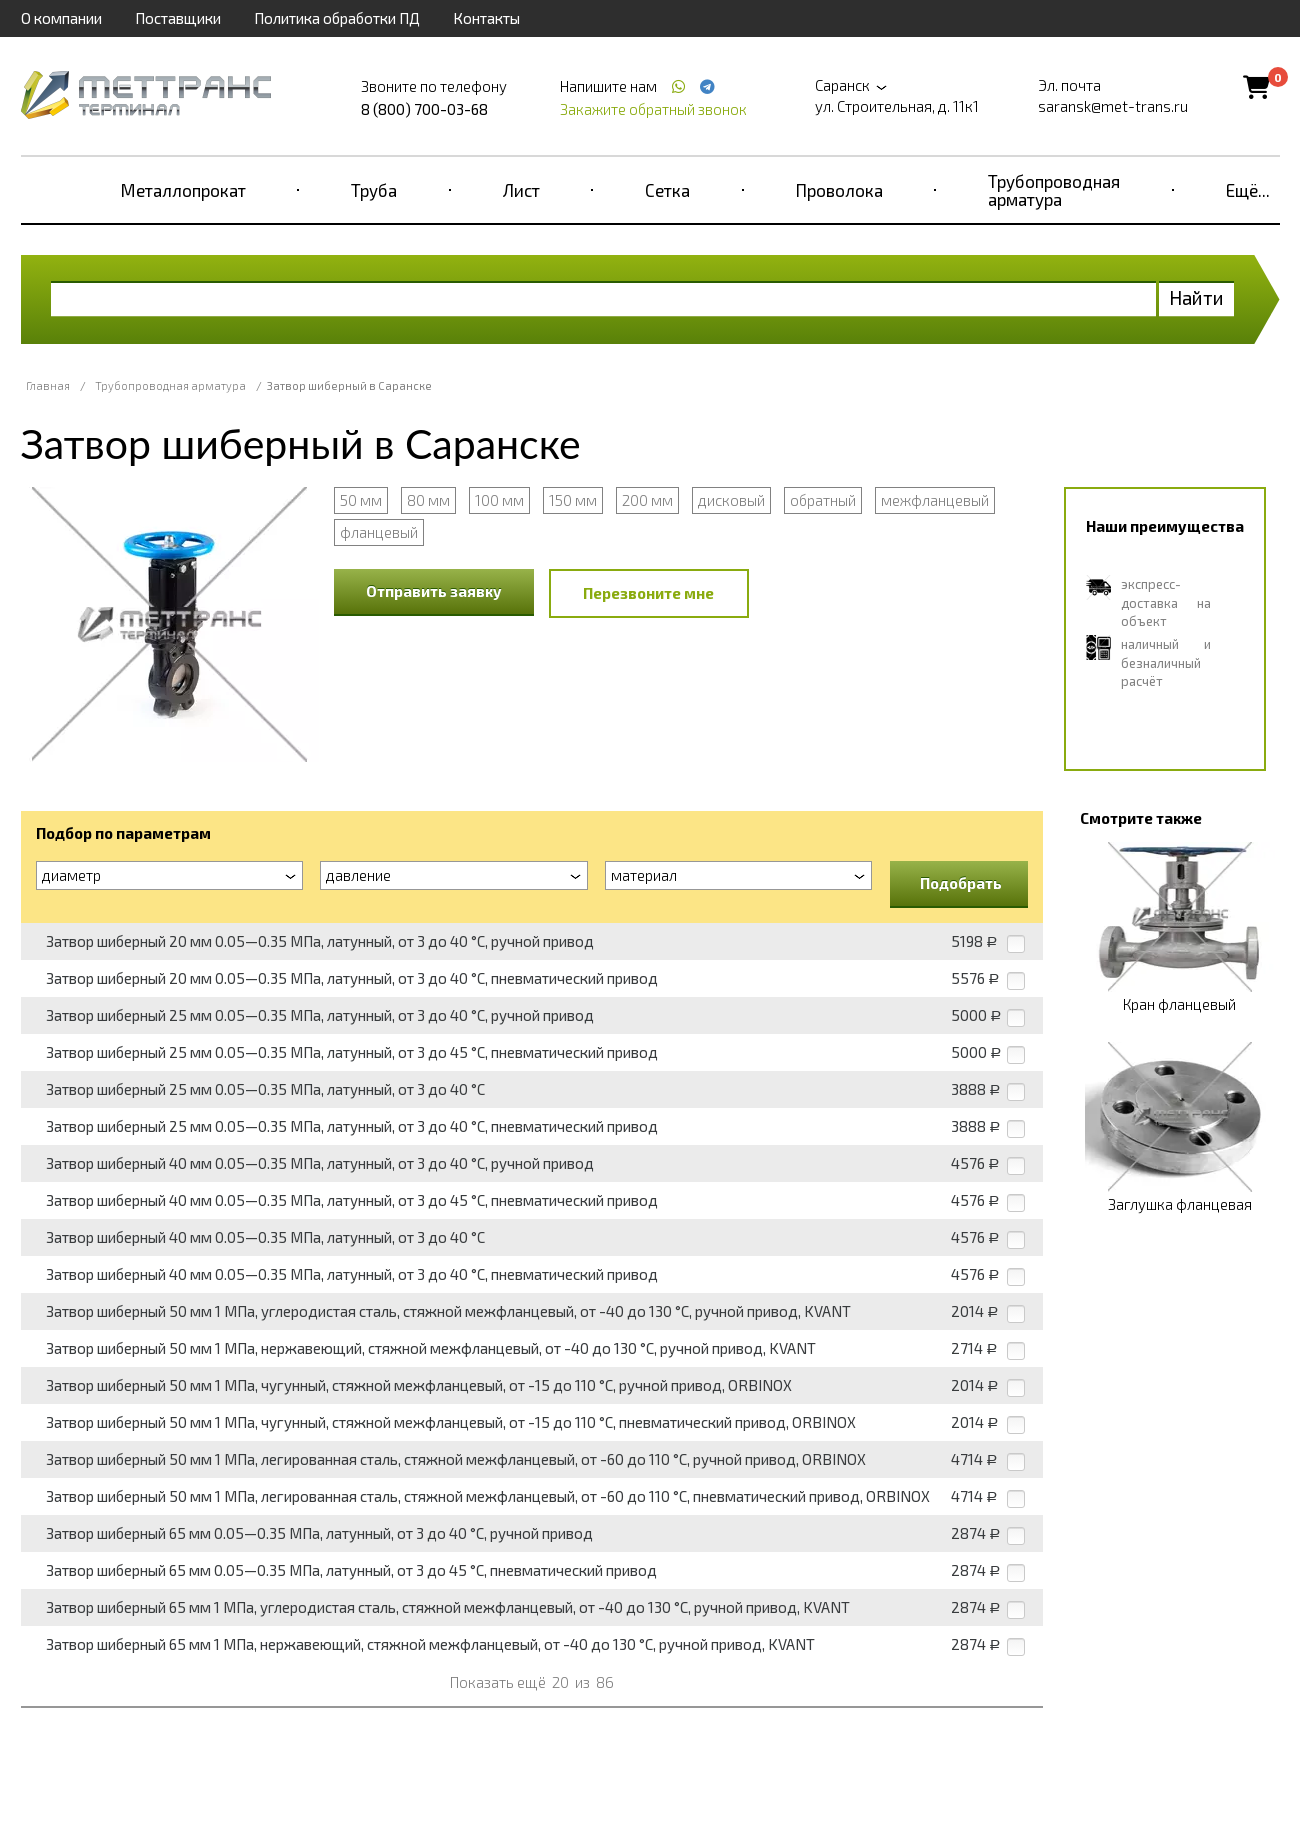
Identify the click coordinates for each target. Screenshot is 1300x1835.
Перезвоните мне (648, 593)
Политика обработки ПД (337, 18)
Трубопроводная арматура (1054, 190)
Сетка (667, 190)
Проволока (839, 190)
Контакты (486, 18)
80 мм (428, 500)
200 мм (647, 500)
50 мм (361, 500)
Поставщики (178, 18)
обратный (823, 500)
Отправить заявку (434, 591)
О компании (61, 18)
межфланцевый (935, 500)
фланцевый (379, 532)
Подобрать (961, 883)
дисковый (731, 500)
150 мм (573, 500)
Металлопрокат (183, 190)
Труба (374, 190)
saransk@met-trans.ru (1113, 106)
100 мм (499, 500)
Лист (521, 190)
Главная (48, 385)
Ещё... (1248, 190)
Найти (1196, 297)
